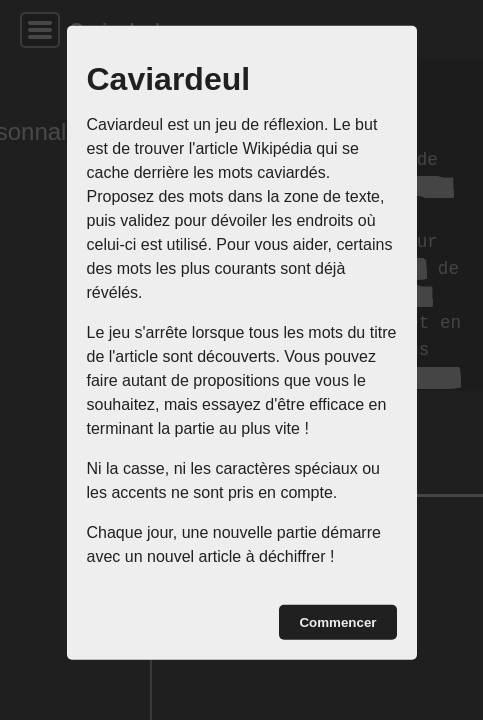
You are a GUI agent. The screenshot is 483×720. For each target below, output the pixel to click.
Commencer (337, 622)
